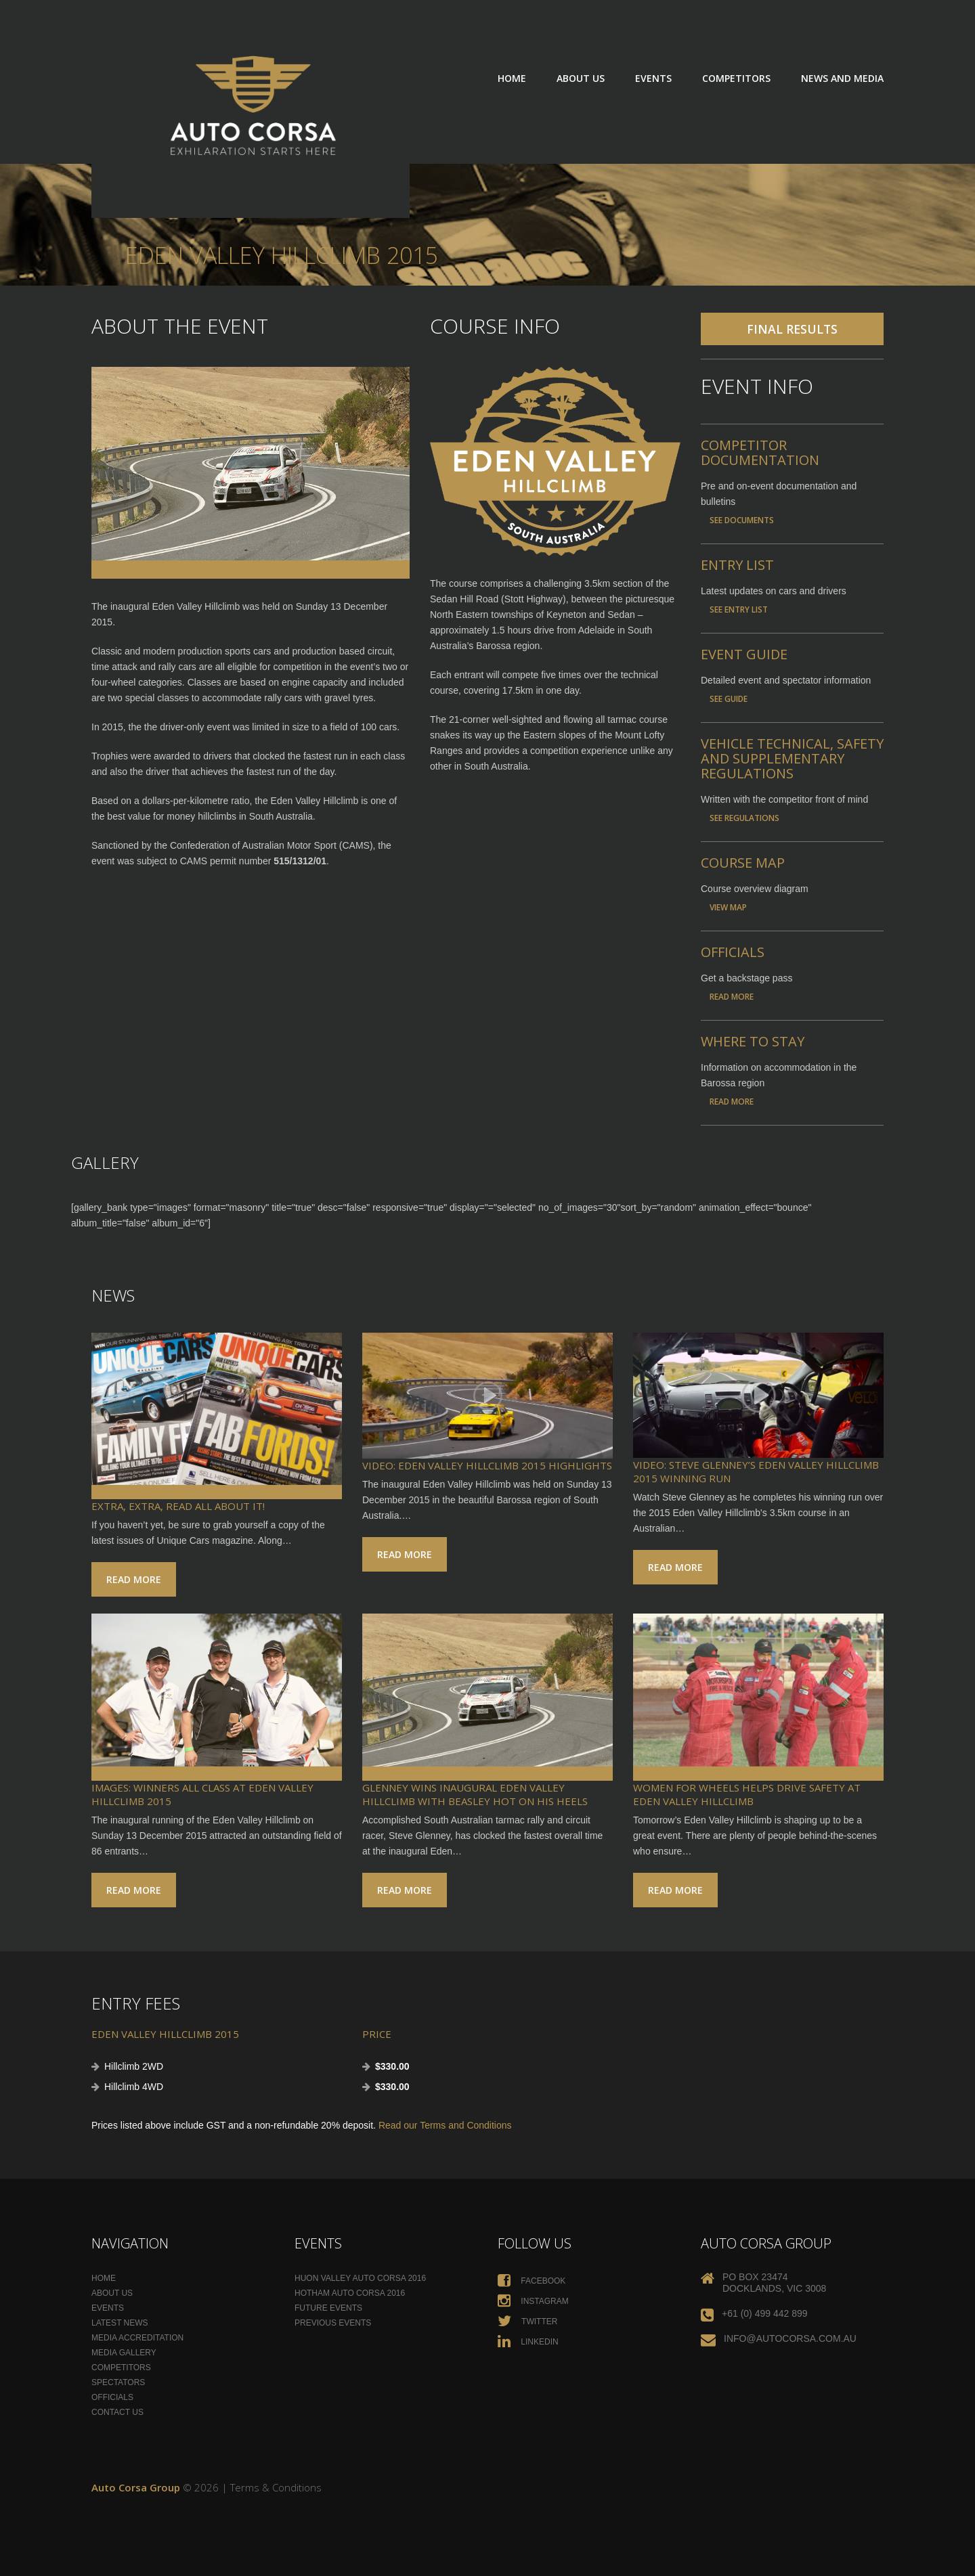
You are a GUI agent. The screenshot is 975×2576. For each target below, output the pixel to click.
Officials (112, 2397)
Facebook (531, 2281)
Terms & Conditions (276, 2487)
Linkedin (528, 2342)
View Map (728, 907)
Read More (732, 996)
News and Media (842, 78)
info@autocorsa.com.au (790, 2338)
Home (512, 78)
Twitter (527, 2321)
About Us (581, 78)
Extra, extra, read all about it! (178, 1506)
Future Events (328, 2308)
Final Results (792, 329)
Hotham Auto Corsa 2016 (350, 2293)
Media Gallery (123, 2352)
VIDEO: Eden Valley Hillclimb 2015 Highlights (487, 1465)
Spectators (118, 2382)
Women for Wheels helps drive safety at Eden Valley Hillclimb (747, 1794)
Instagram (533, 2301)
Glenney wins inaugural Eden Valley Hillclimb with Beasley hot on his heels (475, 1794)
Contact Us (117, 2412)
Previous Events (333, 2323)
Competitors (736, 78)
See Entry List (739, 609)
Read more (133, 1579)
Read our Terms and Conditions (445, 2125)
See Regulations (744, 817)
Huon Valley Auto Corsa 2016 (360, 2278)
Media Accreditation (137, 2337)
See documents (742, 519)
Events (653, 78)
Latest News (119, 2323)
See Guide (729, 698)
